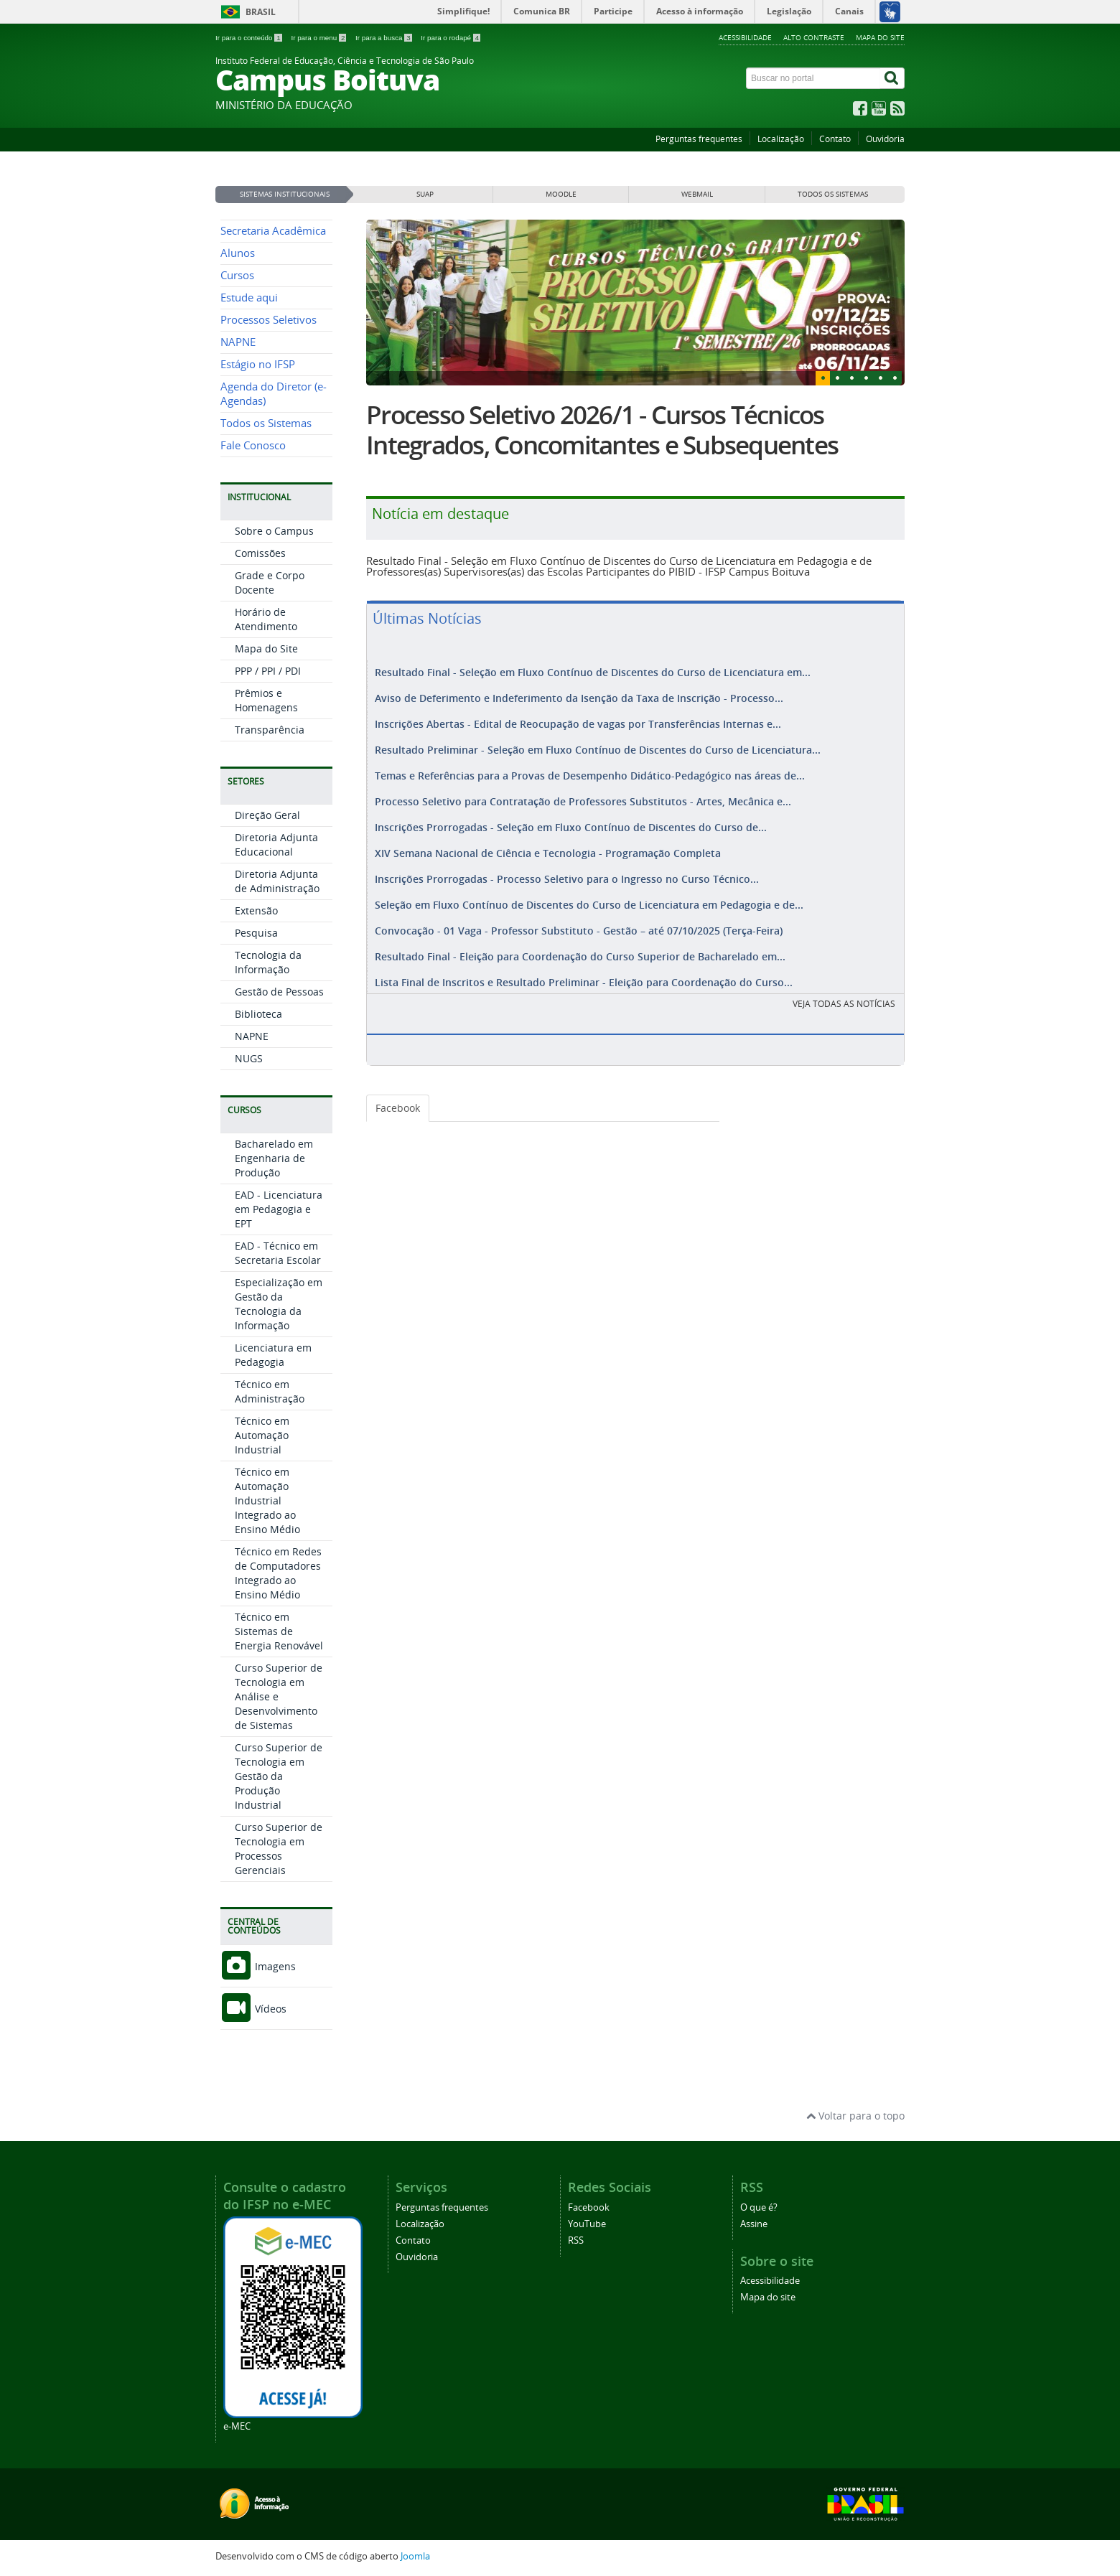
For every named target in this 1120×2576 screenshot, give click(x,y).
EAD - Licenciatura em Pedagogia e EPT (278, 1209)
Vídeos (253, 2008)
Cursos (237, 275)
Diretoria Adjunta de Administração (277, 881)
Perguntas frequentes (698, 139)
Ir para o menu (319, 38)
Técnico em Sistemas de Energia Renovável (279, 1631)
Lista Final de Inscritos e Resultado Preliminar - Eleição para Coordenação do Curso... (584, 965)
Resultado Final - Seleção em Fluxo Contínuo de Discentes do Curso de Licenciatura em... (593, 672)
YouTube (587, 2224)
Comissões (260, 553)
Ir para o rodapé (450, 38)
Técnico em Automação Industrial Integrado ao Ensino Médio (267, 1500)
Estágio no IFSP (257, 364)
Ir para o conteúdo (249, 38)
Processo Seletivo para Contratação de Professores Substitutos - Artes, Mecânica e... (583, 794)
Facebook (397, 1090)
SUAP (425, 194)
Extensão (256, 910)
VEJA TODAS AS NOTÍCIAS (844, 986)
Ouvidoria (885, 139)
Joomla (415, 2556)
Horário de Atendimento (266, 619)
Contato (835, 139)
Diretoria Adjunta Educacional (276, 844)
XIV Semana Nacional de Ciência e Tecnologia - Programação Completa (548, 843)
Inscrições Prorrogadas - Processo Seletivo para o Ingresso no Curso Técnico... (567, 867)
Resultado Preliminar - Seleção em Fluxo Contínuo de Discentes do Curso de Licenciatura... (598, 745)
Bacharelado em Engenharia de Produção (274, 1158)
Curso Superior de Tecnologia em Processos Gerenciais (278, 1848)
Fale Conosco (253, 445)
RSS (576, 2240)
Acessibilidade (745, 37)
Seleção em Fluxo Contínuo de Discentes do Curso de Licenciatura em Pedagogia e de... (589, 892)
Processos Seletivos (268, 320)
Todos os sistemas (833, 194)
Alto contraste (813, 37)
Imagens (258, 1966)
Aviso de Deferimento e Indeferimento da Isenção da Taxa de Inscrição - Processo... (579, 696)
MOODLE (561, 194)
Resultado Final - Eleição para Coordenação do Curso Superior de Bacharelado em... (580, 940)
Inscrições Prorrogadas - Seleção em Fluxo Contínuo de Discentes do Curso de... (571, 818)
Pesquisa (256, 933)
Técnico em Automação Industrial (262, 1435)
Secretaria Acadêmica (273, 231)
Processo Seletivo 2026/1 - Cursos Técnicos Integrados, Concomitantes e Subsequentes (602, 430)
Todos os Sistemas (266, 423)
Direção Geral (267, 815)
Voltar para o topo (855, 2115)
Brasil (261, 12)
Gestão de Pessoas (279, 991)
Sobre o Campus (274, 531)
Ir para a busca (384, 38)
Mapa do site (880, 37)
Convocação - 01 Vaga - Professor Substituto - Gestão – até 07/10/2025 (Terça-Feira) (579, 916)
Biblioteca (258, 1014)
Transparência (269, 729)
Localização (780, 139)
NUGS (249, 1058)
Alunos (237, 253)
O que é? (759, 2207)
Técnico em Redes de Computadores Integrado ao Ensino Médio (278, 1573)
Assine (753, 2224)
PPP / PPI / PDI (268, 671)
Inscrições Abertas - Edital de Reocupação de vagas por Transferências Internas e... (578, 721)
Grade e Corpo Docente (269, 582)
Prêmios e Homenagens (266, 700)
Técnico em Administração (269, 1391)
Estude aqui (249, 297)
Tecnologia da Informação (268, 962)
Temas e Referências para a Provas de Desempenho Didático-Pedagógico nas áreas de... (590, 770)
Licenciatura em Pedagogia (273, 1355)
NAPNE (238, 342)
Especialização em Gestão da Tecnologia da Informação (278, 1303)
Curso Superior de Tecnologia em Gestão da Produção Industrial (278, 1776)
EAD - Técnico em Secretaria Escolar (278, 1253)
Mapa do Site (266, 648)
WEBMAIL (697, 194)
